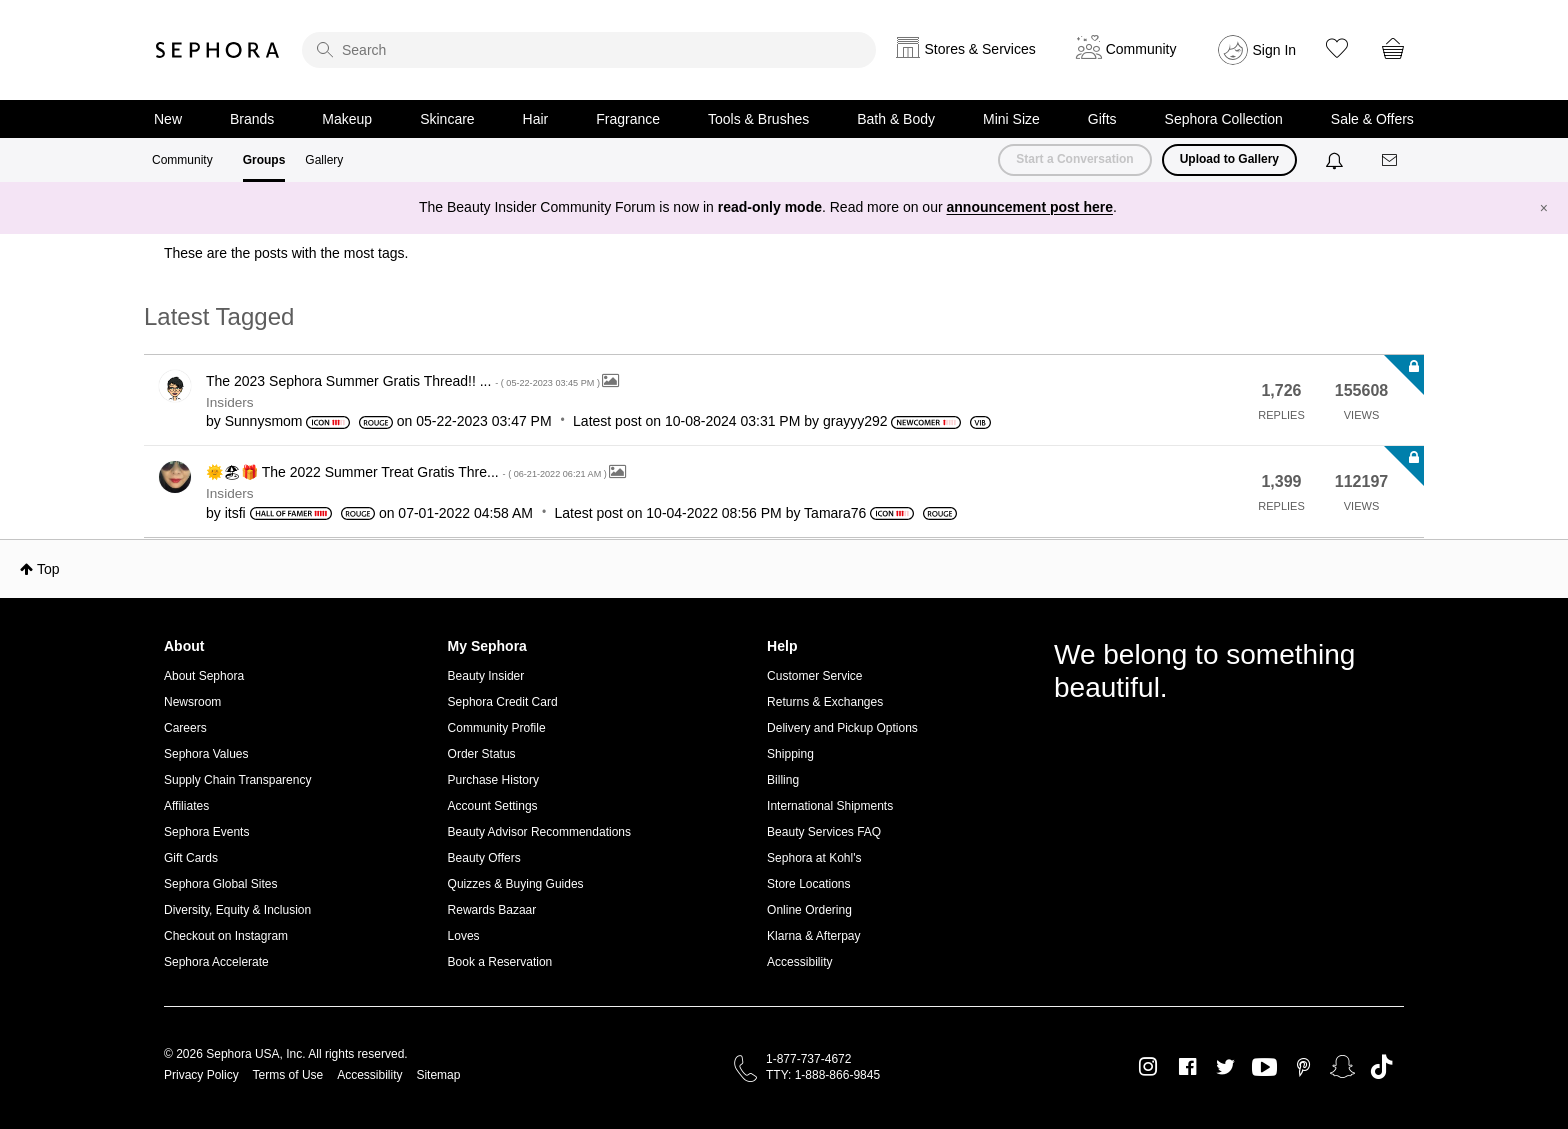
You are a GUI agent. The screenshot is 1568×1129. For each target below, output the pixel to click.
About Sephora (204, 676)
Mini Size (1011, 119)
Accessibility (799, 962)
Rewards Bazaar (492, 910)
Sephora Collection (1224, 119)
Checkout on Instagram (226, 936)
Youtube (1264, 1068)
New (168, 119)
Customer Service (814, 676)
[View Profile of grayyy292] (855, 421)
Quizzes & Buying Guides (516, 884)
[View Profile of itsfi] (235, 513)
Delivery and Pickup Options (842, 728)
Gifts (1102, 119)
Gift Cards (191, 858)
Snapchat (1342, 1067)
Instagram (1148, 1067)
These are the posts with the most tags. (286, 253)
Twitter (1225, 1067)
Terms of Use (288, 1075)
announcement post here (1030, 207)
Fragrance (628, 119)
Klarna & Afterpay (813, 936)
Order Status (482, 754)
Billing (783, 780)
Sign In (1275, 50)
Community (182, 160)
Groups (264, 160)
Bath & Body (896, 119)
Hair (536, 119)
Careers (185, 728)
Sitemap (438, 1075)
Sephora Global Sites (220, 884)
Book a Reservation (500, 962)
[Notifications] (1336, 160)
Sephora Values (206, 754)
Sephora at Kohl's (814, 858)
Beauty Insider (486, 676)
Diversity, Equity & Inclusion (237, 910)
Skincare (447, 119)
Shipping (790, 754)
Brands (252, 119)
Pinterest (1303, 1067)
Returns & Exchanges (825, 702)
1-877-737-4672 (808, 1059)
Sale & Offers (1372, 119)
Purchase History (493, 780)
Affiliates (186, 806)
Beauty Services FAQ (824, 832)
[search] (589, 50)
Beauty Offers (484, 858)
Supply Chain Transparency (237, 780)
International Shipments (830, 806)
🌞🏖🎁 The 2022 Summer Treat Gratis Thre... (407, 472)
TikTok (1381, 1067)
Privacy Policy (201, 1075)
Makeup (347, 119)
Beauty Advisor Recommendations (539, 832)
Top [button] (48, 569)
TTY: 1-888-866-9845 (823, 1075)
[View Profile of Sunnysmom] (264, 421)
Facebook (1187, 1067)
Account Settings (493, 806)
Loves (464, 936)
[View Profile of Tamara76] (835, 513)
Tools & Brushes (758, 119)
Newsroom (192, 702)
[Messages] (1391, 160)
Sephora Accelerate (216, 962)
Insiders (230, 402)
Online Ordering (809, 910)
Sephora (218, 50)
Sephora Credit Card (503, 702)
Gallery (324, 160)
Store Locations (808, 884)
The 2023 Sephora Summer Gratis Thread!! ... (404, 381)
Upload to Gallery (1229, 159)
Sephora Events (206, 832)
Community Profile (497, 728)
